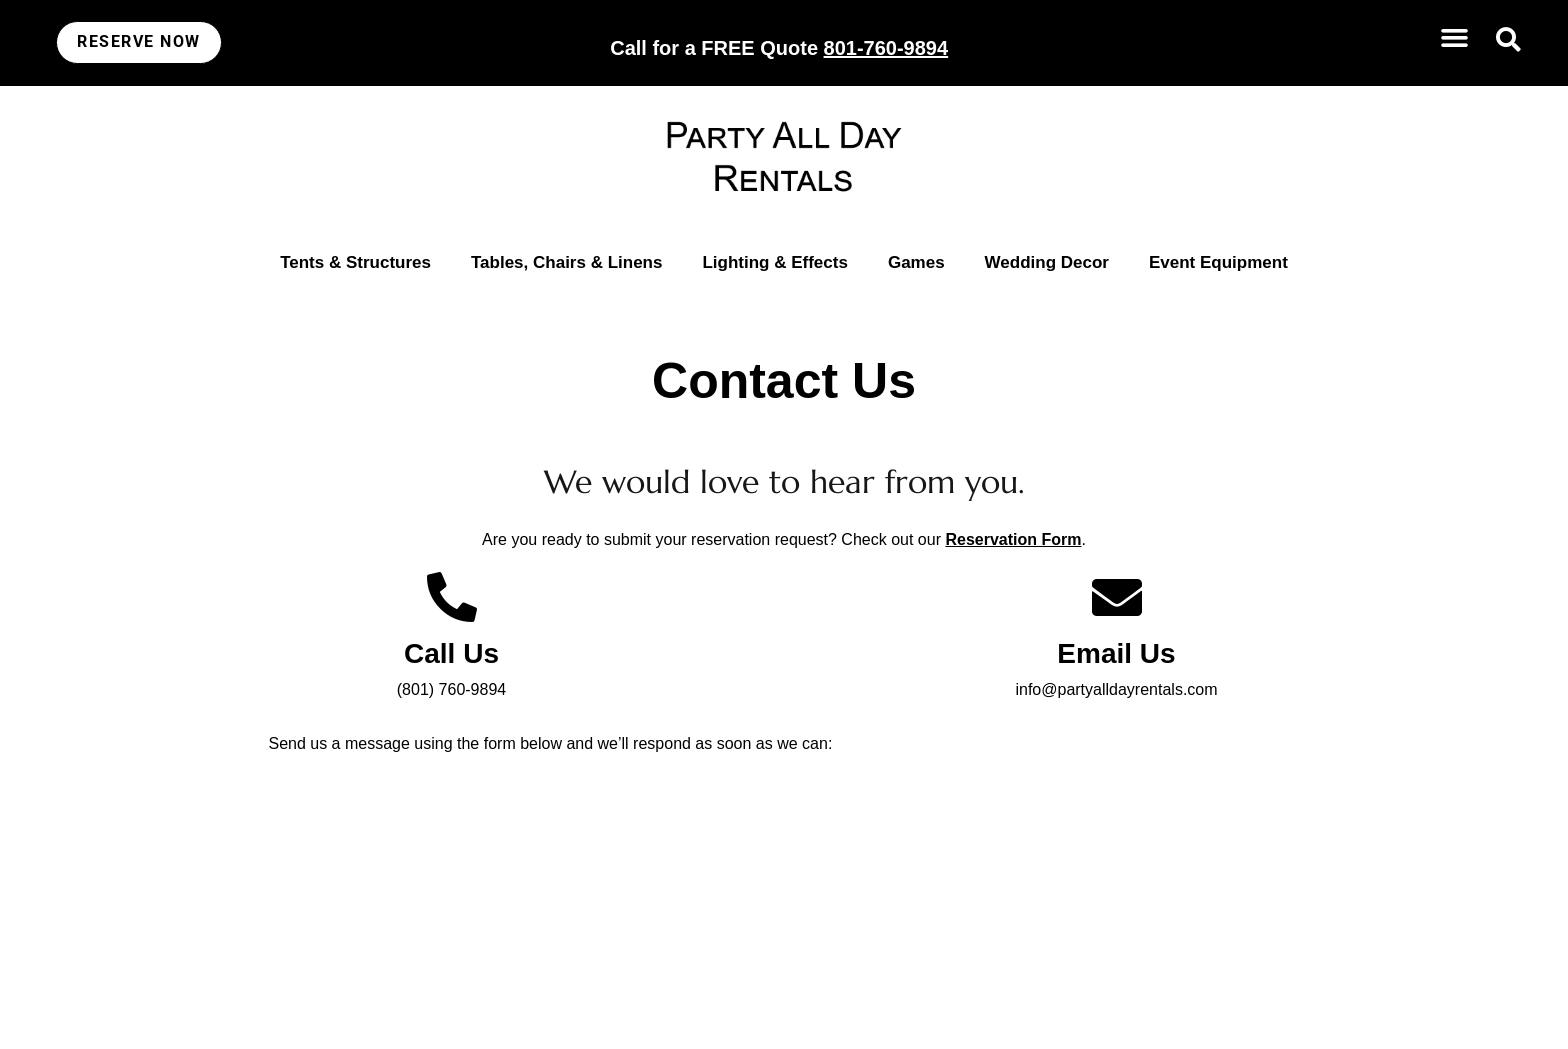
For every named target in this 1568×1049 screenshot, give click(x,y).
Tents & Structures (355, 262)
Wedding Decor (1047, 262)
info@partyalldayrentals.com (1116, 689)
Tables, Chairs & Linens (566, 262)
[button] (1454, 38)
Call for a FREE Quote (779, 48)
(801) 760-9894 (451, 689)
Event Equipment (1218, 262)
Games (916, 262)
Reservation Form (1013, 539)
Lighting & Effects (774, 262)
